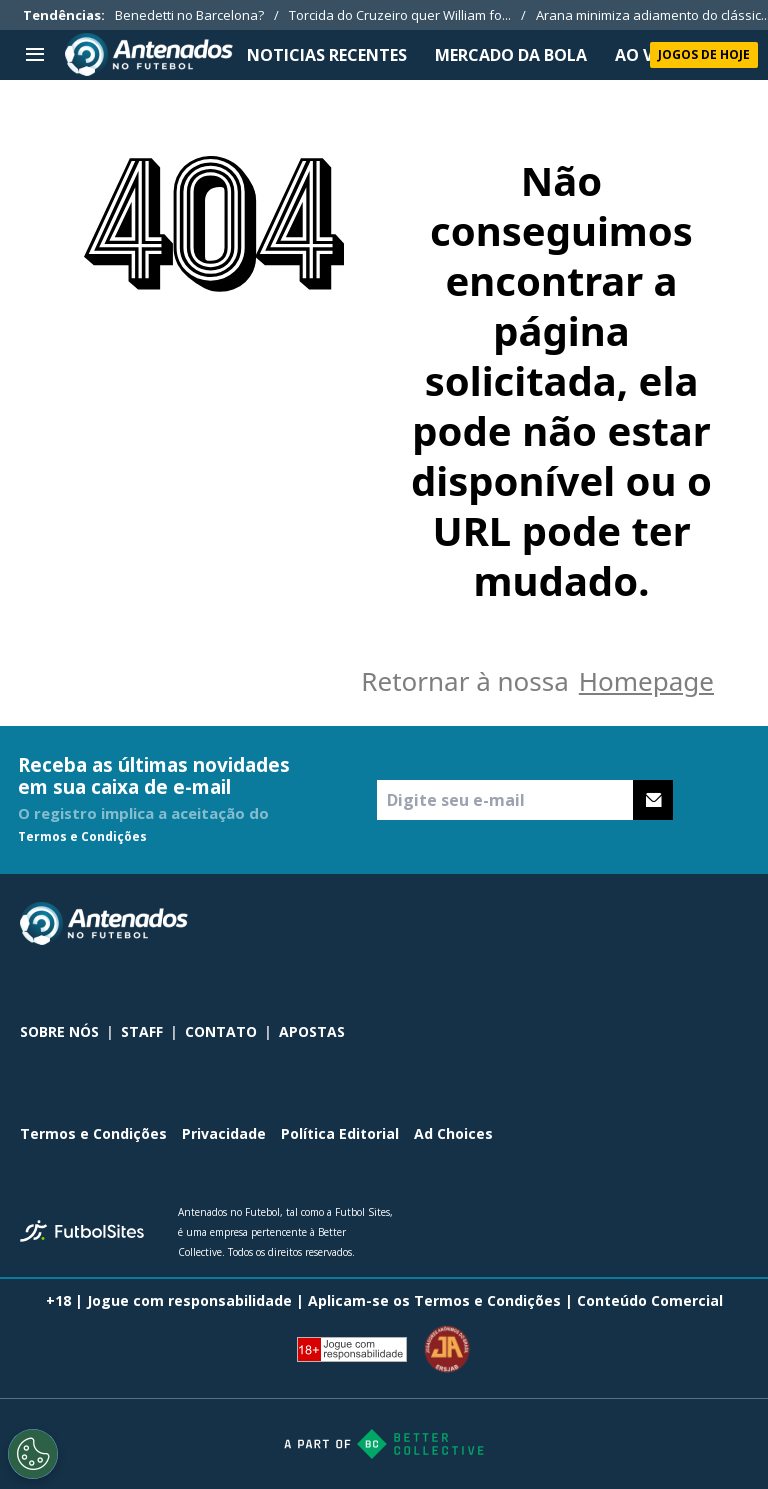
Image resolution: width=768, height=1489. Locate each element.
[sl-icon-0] (604, 924)
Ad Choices (453, 1133)
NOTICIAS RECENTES (327, 55)
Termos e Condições (82, 836)
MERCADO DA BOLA (511, 55)
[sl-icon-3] (736, 924)
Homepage (646, 681)
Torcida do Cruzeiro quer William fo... (400, 15)
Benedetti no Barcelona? (189, 15)
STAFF (142, 1031)
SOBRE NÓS (59, 1031)
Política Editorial (340, 1133)
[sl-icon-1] (648, 924)
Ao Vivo (648, 55)
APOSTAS (312, 1031)
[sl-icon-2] (692, 924)
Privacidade (224, 1133)
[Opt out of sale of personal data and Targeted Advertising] (33, 1454)
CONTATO (221, 1031)
